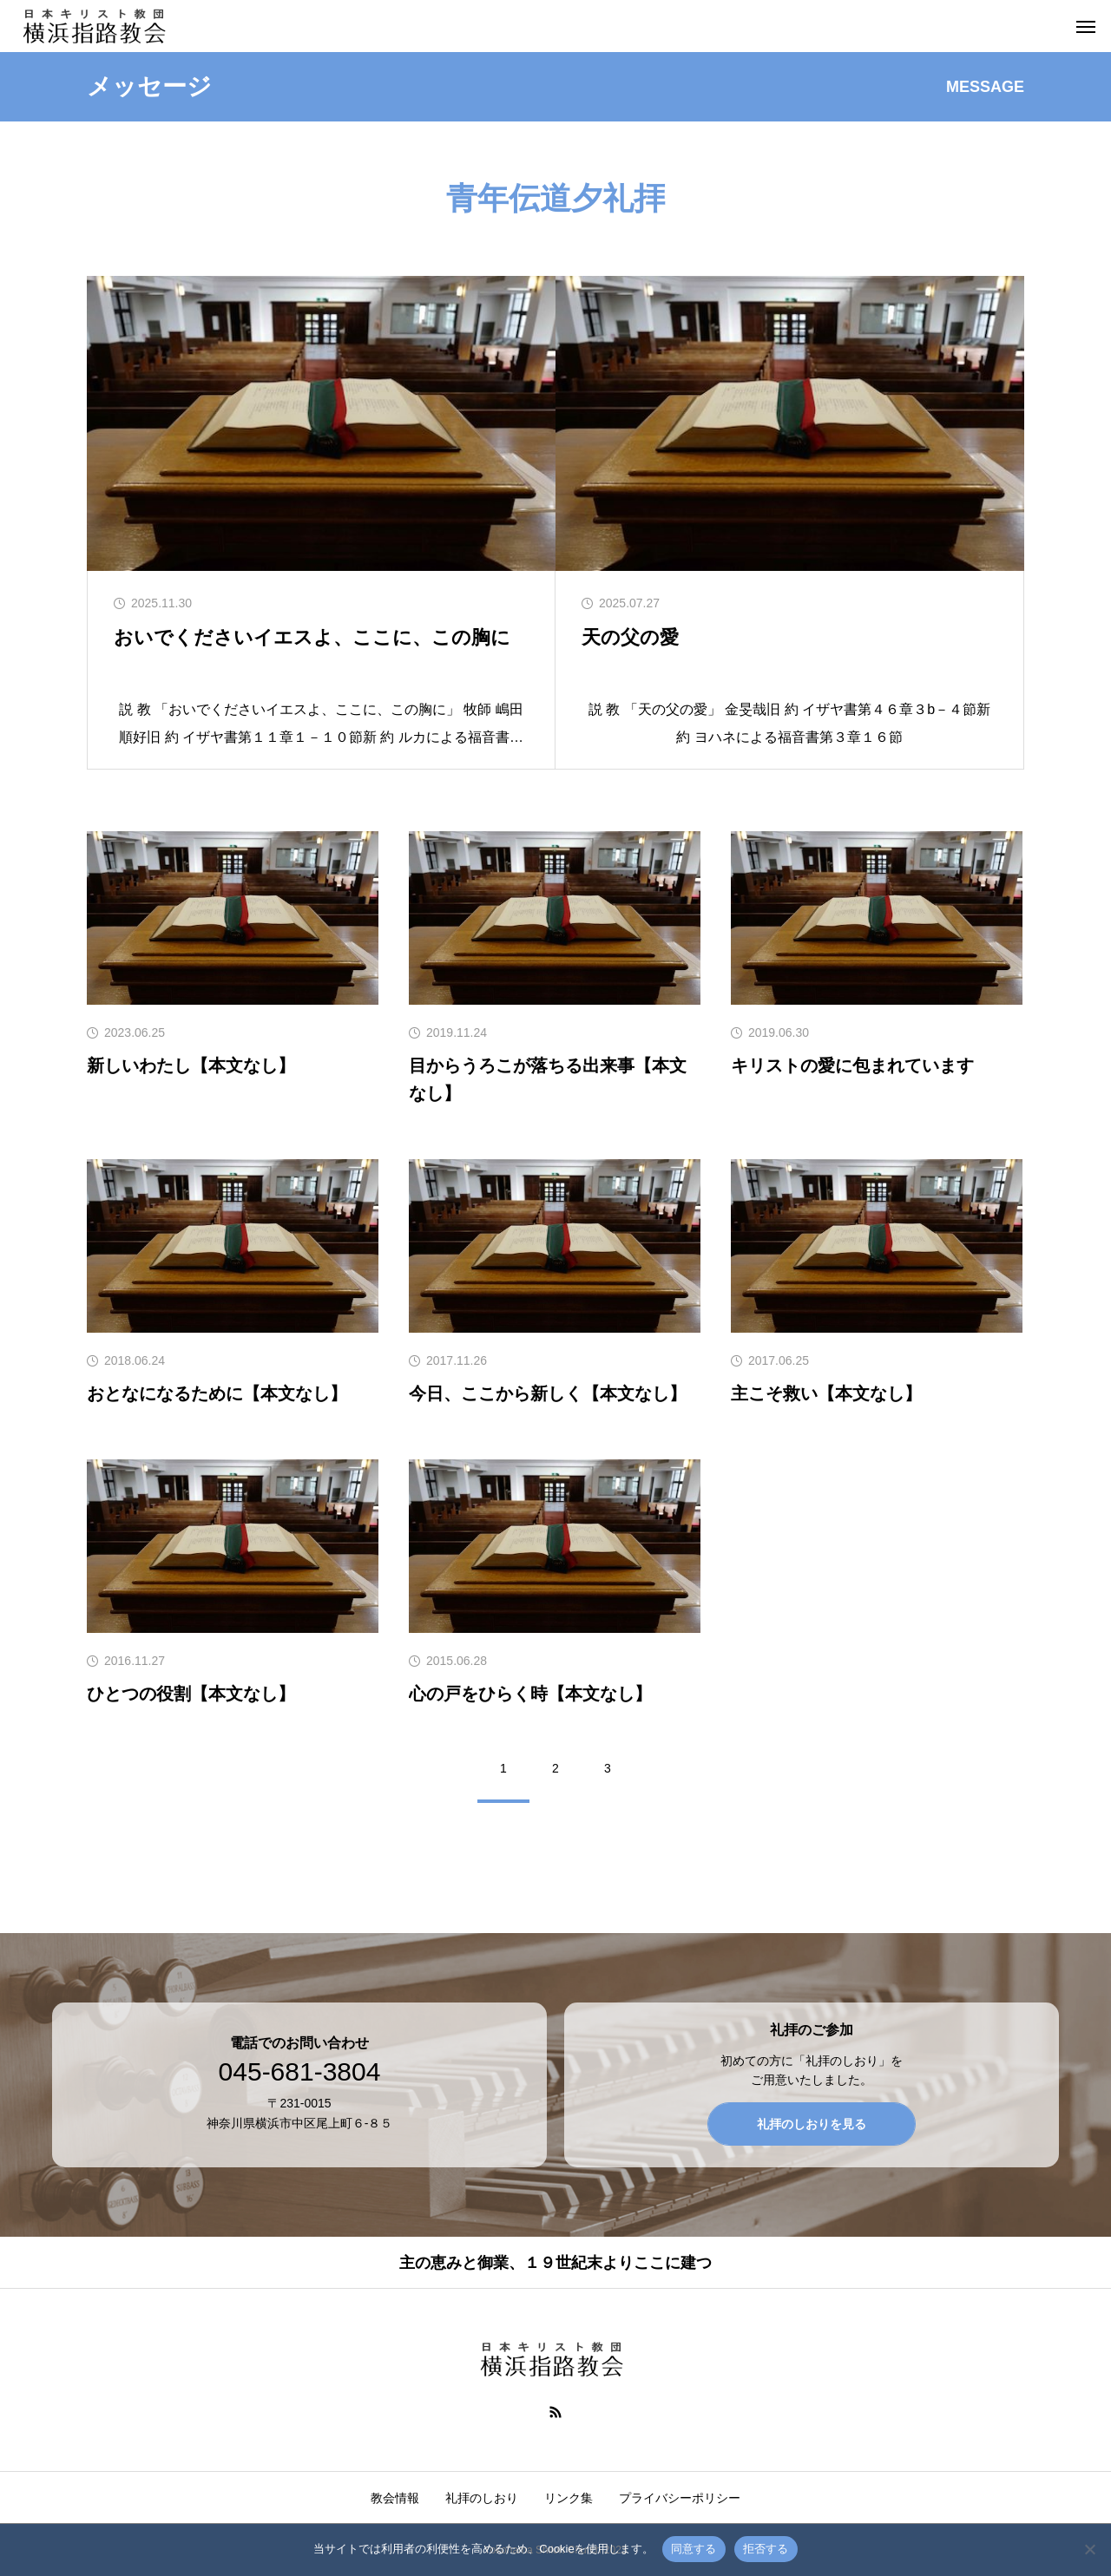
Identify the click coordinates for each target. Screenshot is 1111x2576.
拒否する (766, 2548)
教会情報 (395, 2498)
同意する (694, 2548)
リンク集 (568, 2498)
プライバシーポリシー (679, 2498)
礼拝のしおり (481, 2498)
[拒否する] (1089, 2549)
